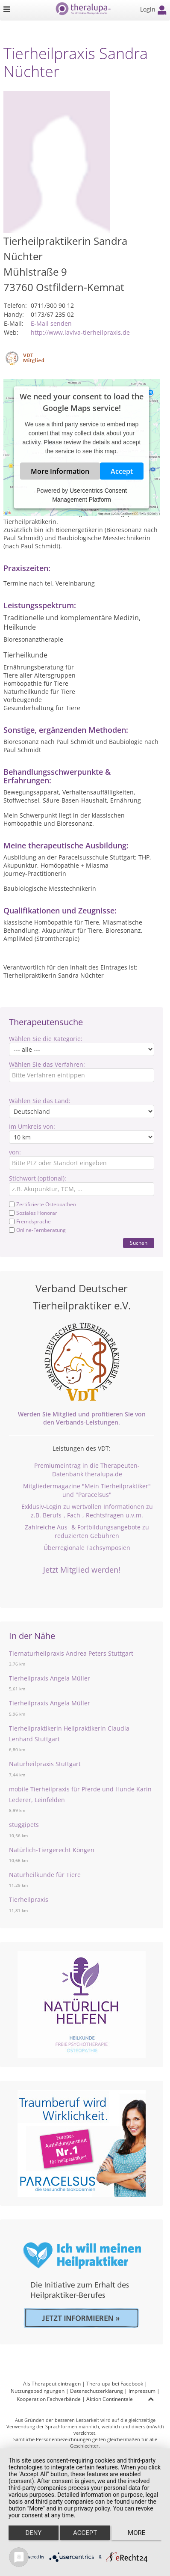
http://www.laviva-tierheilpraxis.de (80, 332)
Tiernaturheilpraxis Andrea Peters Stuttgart (71, 1653)
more (136, 2533)
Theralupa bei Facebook (114, 2383)
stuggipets (24, 1824)
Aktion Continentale (109, 2399)
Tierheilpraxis (28, 1899)
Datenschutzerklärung (96, 2391)
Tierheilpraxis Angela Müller (49, 1678)
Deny (33, 2533)
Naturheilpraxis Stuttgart (45, 1764)
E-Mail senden (51, 323)
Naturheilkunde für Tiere (45, 1875)
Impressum (142, 2391)
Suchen (138, 1242)
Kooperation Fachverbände (49, 2399)
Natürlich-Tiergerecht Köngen (51, 1850)
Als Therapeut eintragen (52, 2383)
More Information (60, 471)
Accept (122, 471)
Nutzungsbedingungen (37, 2391)
